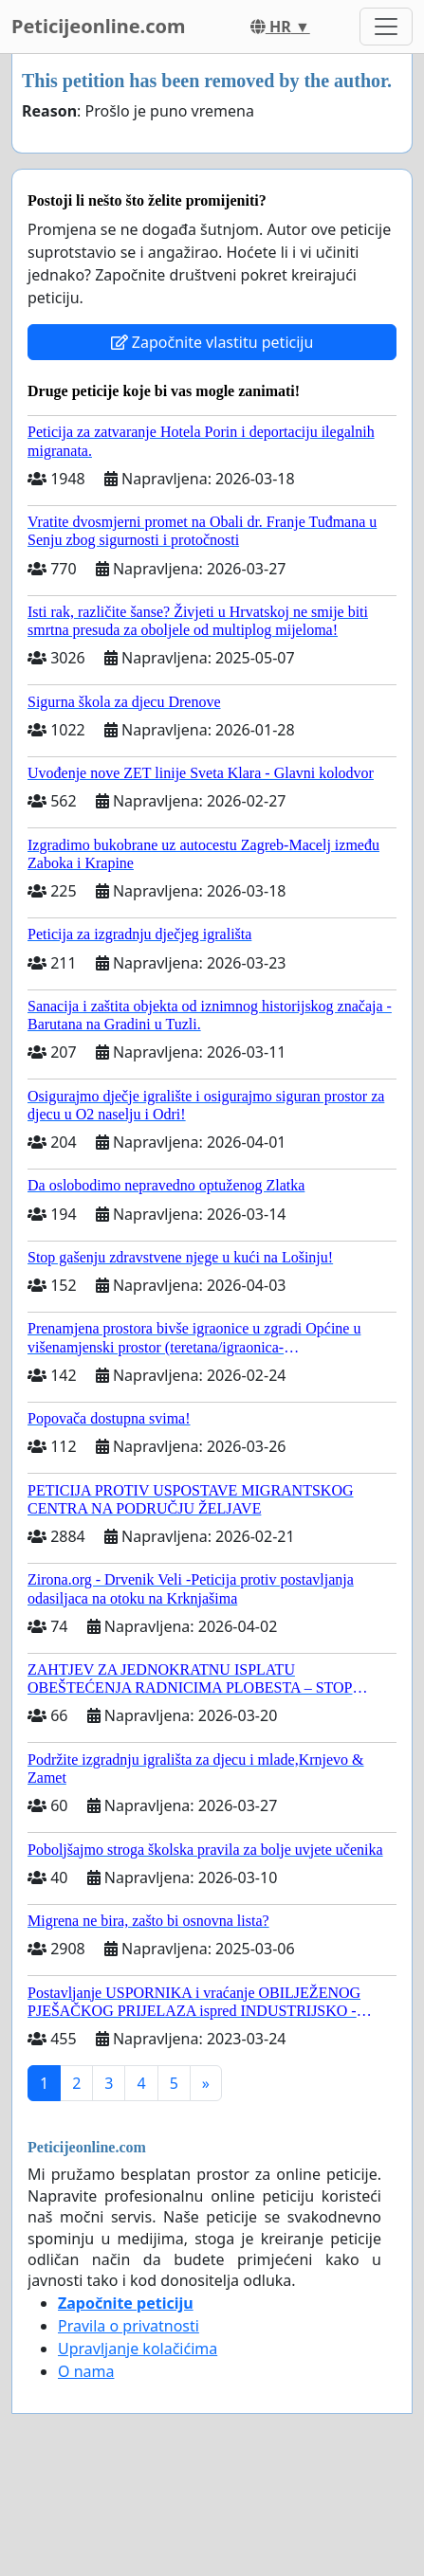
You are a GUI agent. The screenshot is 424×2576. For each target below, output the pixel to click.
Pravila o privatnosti (128, 2325)
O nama (86, 2371)
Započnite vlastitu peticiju (212, 342)
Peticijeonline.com (98, 26)
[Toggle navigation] (386, 26)
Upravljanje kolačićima (137, 2348)
